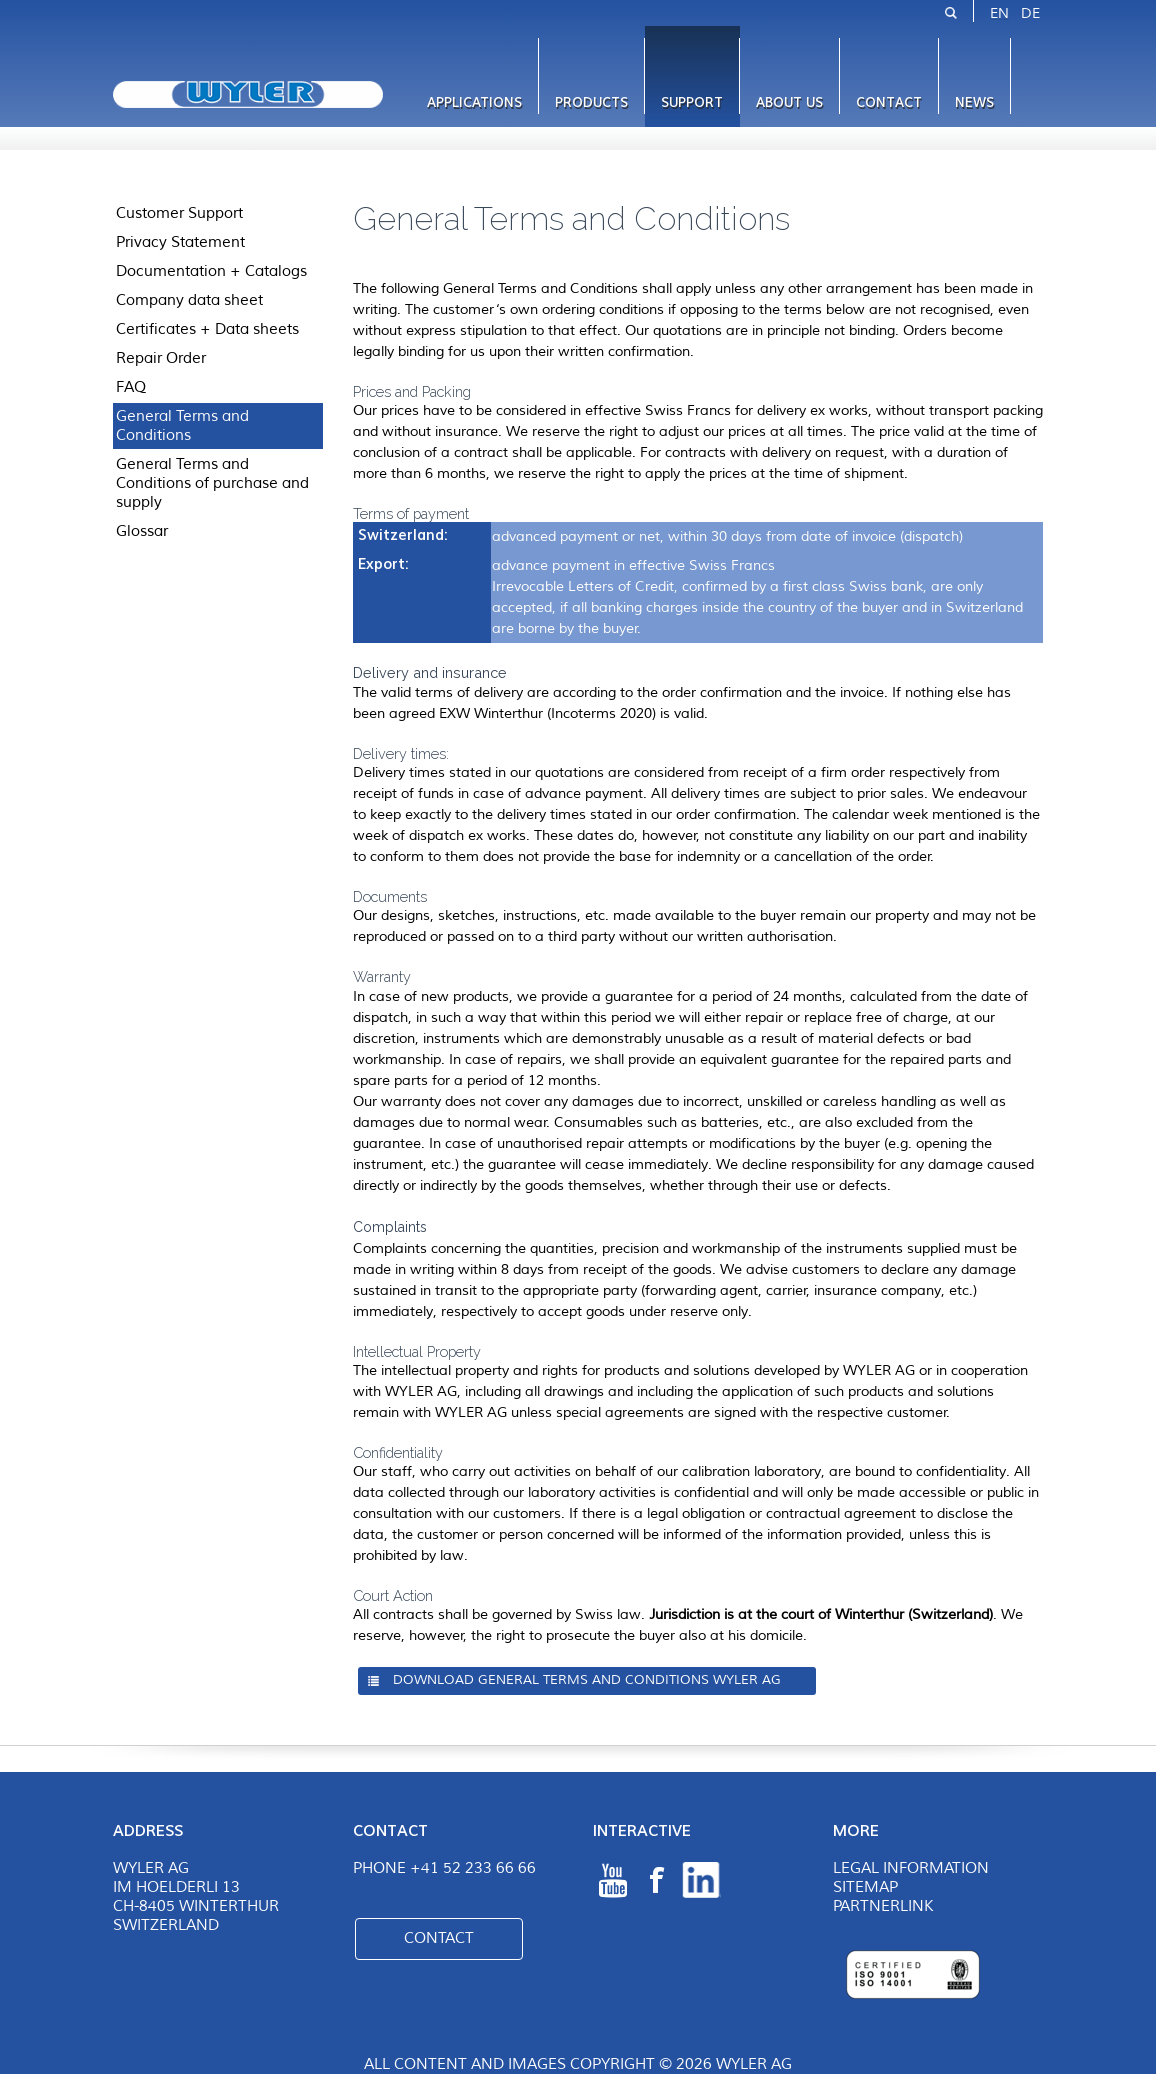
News (974, 102)
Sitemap (865, 1887)
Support (692, 102)
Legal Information (911, 1868)
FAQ (131, 387)
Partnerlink (883, 1906)
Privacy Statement (180, 242)
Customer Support (179, 213)
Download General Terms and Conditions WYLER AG (587, 1680)
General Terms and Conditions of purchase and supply (212, 483)
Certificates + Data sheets (207, 329)
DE (1030, 13)
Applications (474, 102)
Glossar (142, 531)
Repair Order (161, 358)
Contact (889, 102)
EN (999, 13)
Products (591, 102)
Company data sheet (189, 300)
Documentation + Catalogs (211, 271)
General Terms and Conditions (182, 425)
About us (789, 102)
